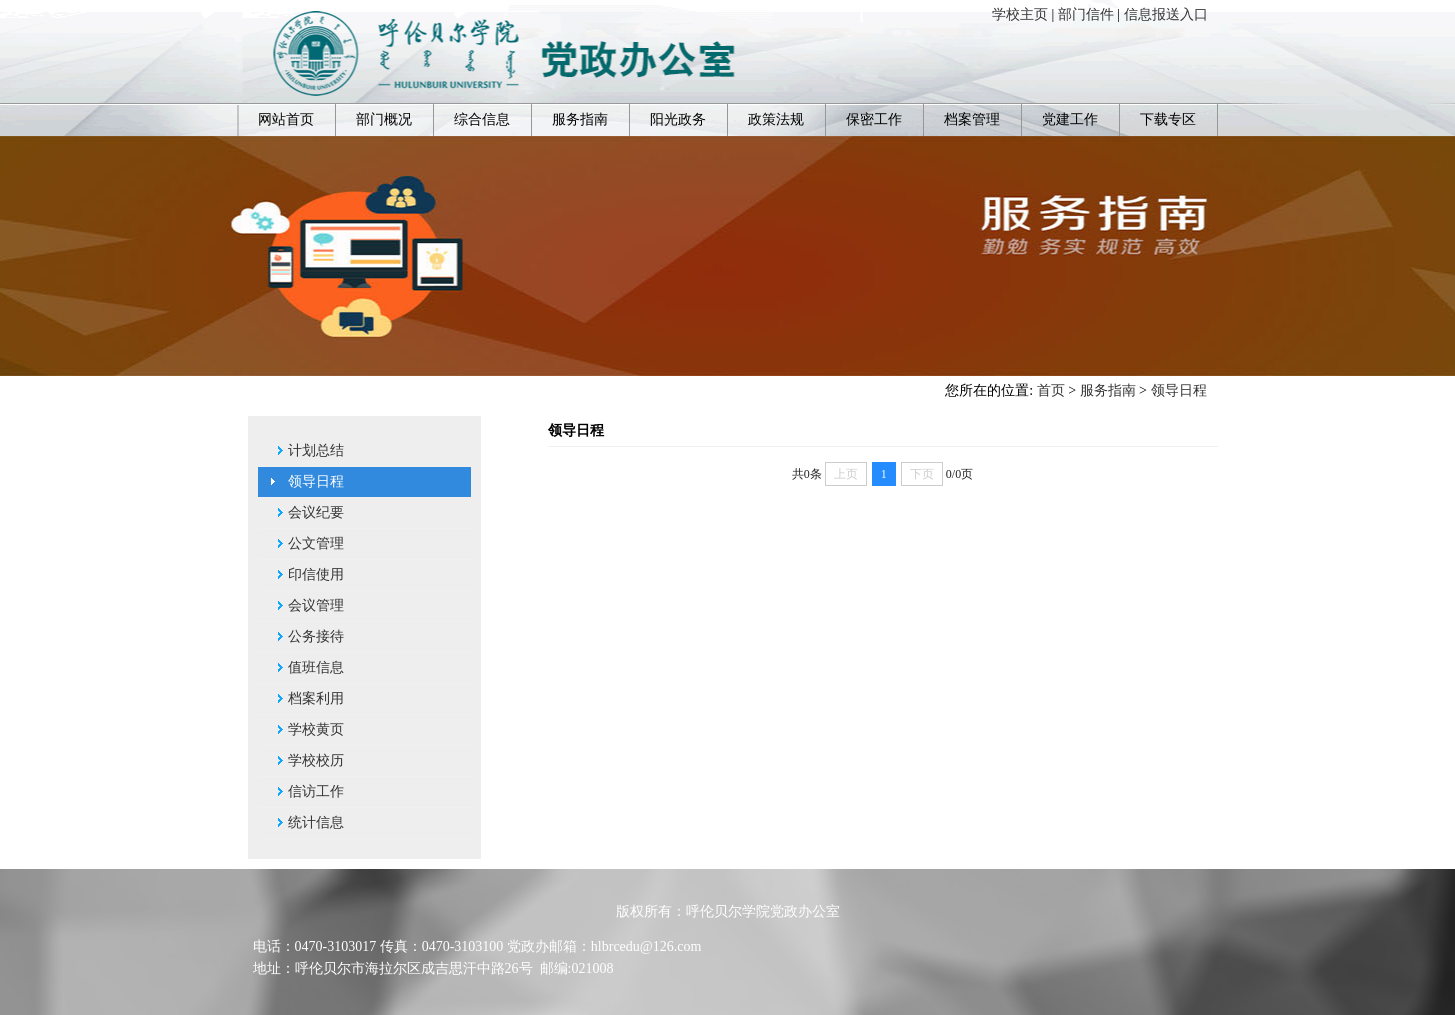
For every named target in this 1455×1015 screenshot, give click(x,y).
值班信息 (316, 667)
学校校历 (316, 760)
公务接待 (316, 636)
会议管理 (316, 605)
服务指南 (580, 119)
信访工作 (316, 791)
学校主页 (1020, 14)
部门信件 (1086, 14)
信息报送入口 (1166, 14)
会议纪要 (316, 512)
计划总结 (316, 450)
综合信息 (482, 119)
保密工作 (874, 119)
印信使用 (316, 574)
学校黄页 (316, 729)
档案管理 (972, 119)
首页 (1051, 390)
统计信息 (316, 822)
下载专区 (1168, 119)
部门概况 (384, 119)
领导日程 (1179, 390)
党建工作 (1070, 119)
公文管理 (316, 543)
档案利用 (316, 698)
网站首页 (286, 119)
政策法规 (776, 119)
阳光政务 (678, 119)
